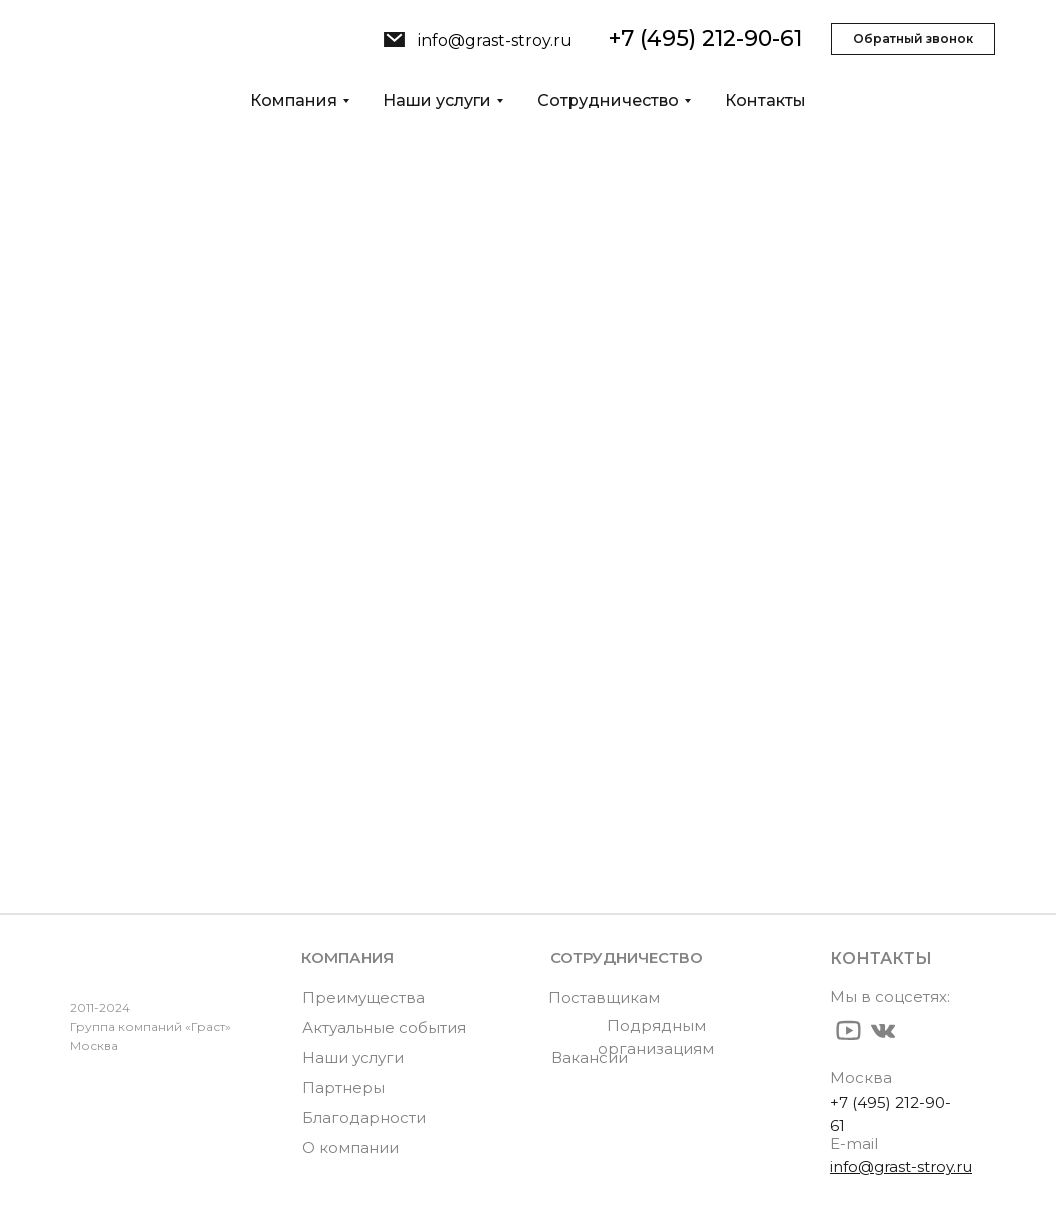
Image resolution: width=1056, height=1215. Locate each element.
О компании (129, 744)
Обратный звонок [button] (913, 38)
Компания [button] (293, 100)
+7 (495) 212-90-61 (705, 38)
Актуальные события (384, 1027)
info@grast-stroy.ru (495, 40)
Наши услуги (133, 775)
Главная (108, 714)
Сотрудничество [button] (608, 100)
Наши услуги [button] (437, 100)
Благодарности (364, 1117)
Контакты (765, 100)
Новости (110, 804)
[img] (394, 39)
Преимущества (363, 997)
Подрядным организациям (656, 1037)
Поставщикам (604, 997)
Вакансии (589, 1057)
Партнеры (343, 1087)
